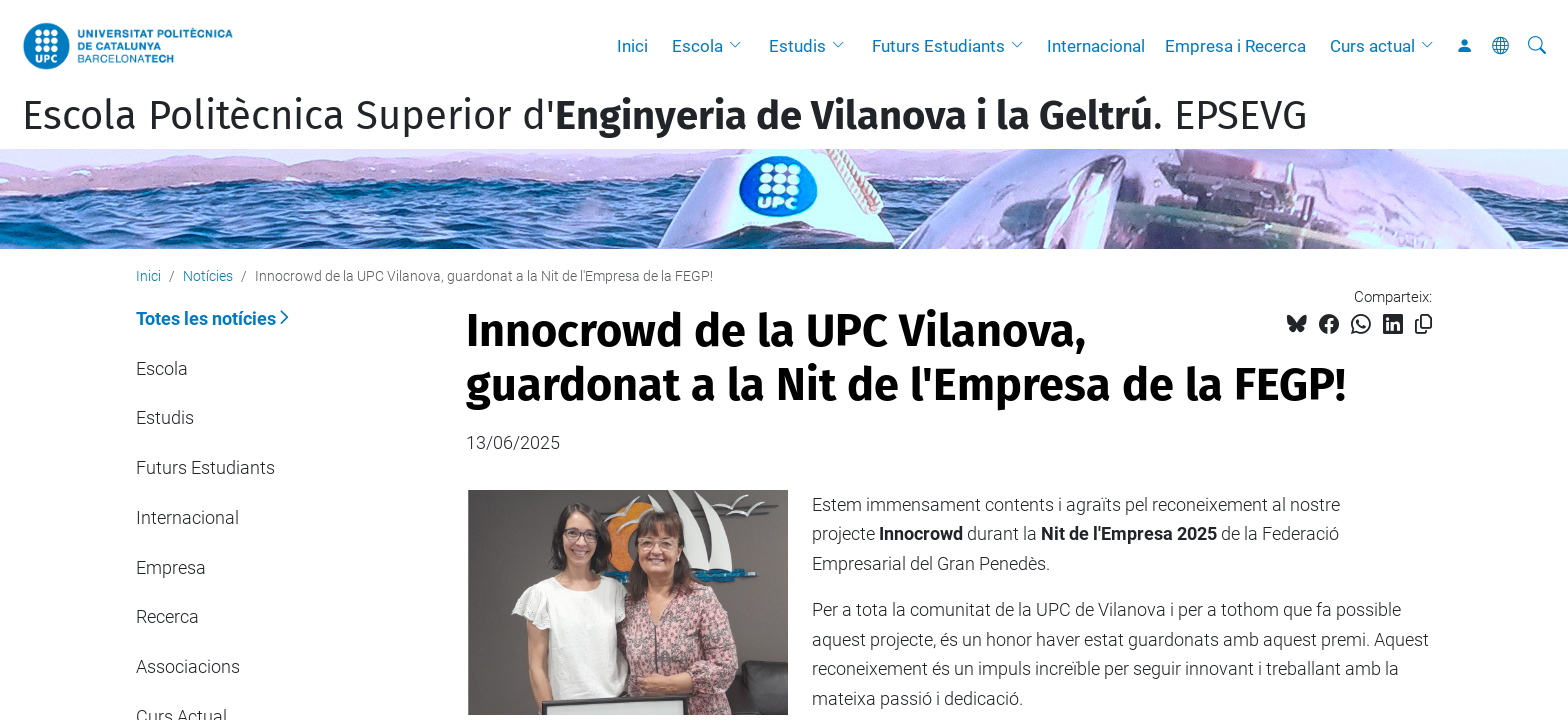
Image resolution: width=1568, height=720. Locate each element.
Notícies (208, 276)
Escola (697, 46)
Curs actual (1372, 46)
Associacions (188, 666)
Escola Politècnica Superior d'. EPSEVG (664, 116)
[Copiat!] (1423, 324)
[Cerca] (1537, 46)
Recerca (167, 616)
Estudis (797, 46)
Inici (632, 46)
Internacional (1096, 46)
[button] (740, 46)
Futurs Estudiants (938, 46)
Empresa (171, 567)
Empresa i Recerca (1235, 46)
